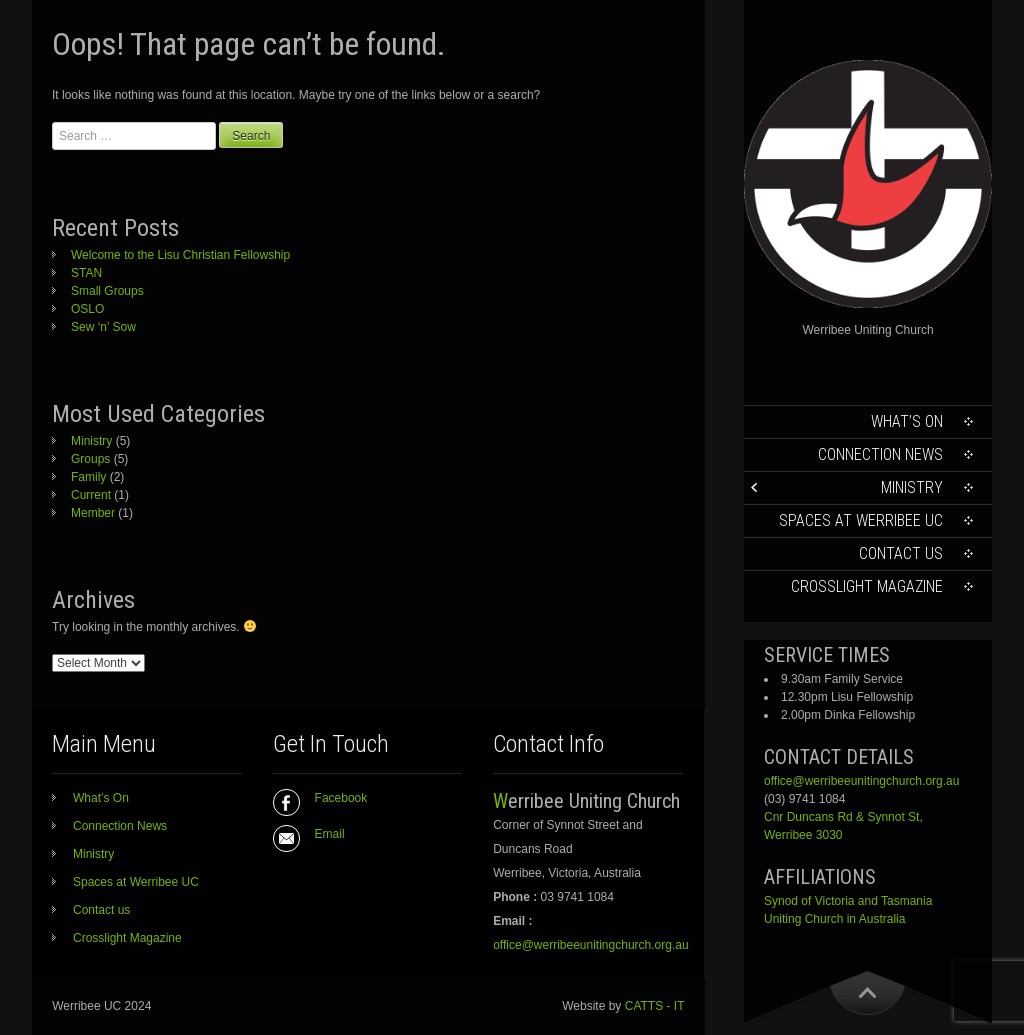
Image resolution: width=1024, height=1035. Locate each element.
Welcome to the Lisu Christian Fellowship (180, 255)
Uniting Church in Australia (834, 919)
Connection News (880, 454)
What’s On (907, 421)
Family (88, 477)
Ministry (912, 487)
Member (93, 513)
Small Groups (107, 291)
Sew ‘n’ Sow (103, 327)
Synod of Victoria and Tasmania (848, 901)
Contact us (901, 553)
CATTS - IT (655, 1006)
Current (91, 495)
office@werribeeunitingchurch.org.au (861, 781)
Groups (90, 459)
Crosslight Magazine (867, 586)
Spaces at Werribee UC (861, 520)
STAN (86, 273)
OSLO (87, 309)
